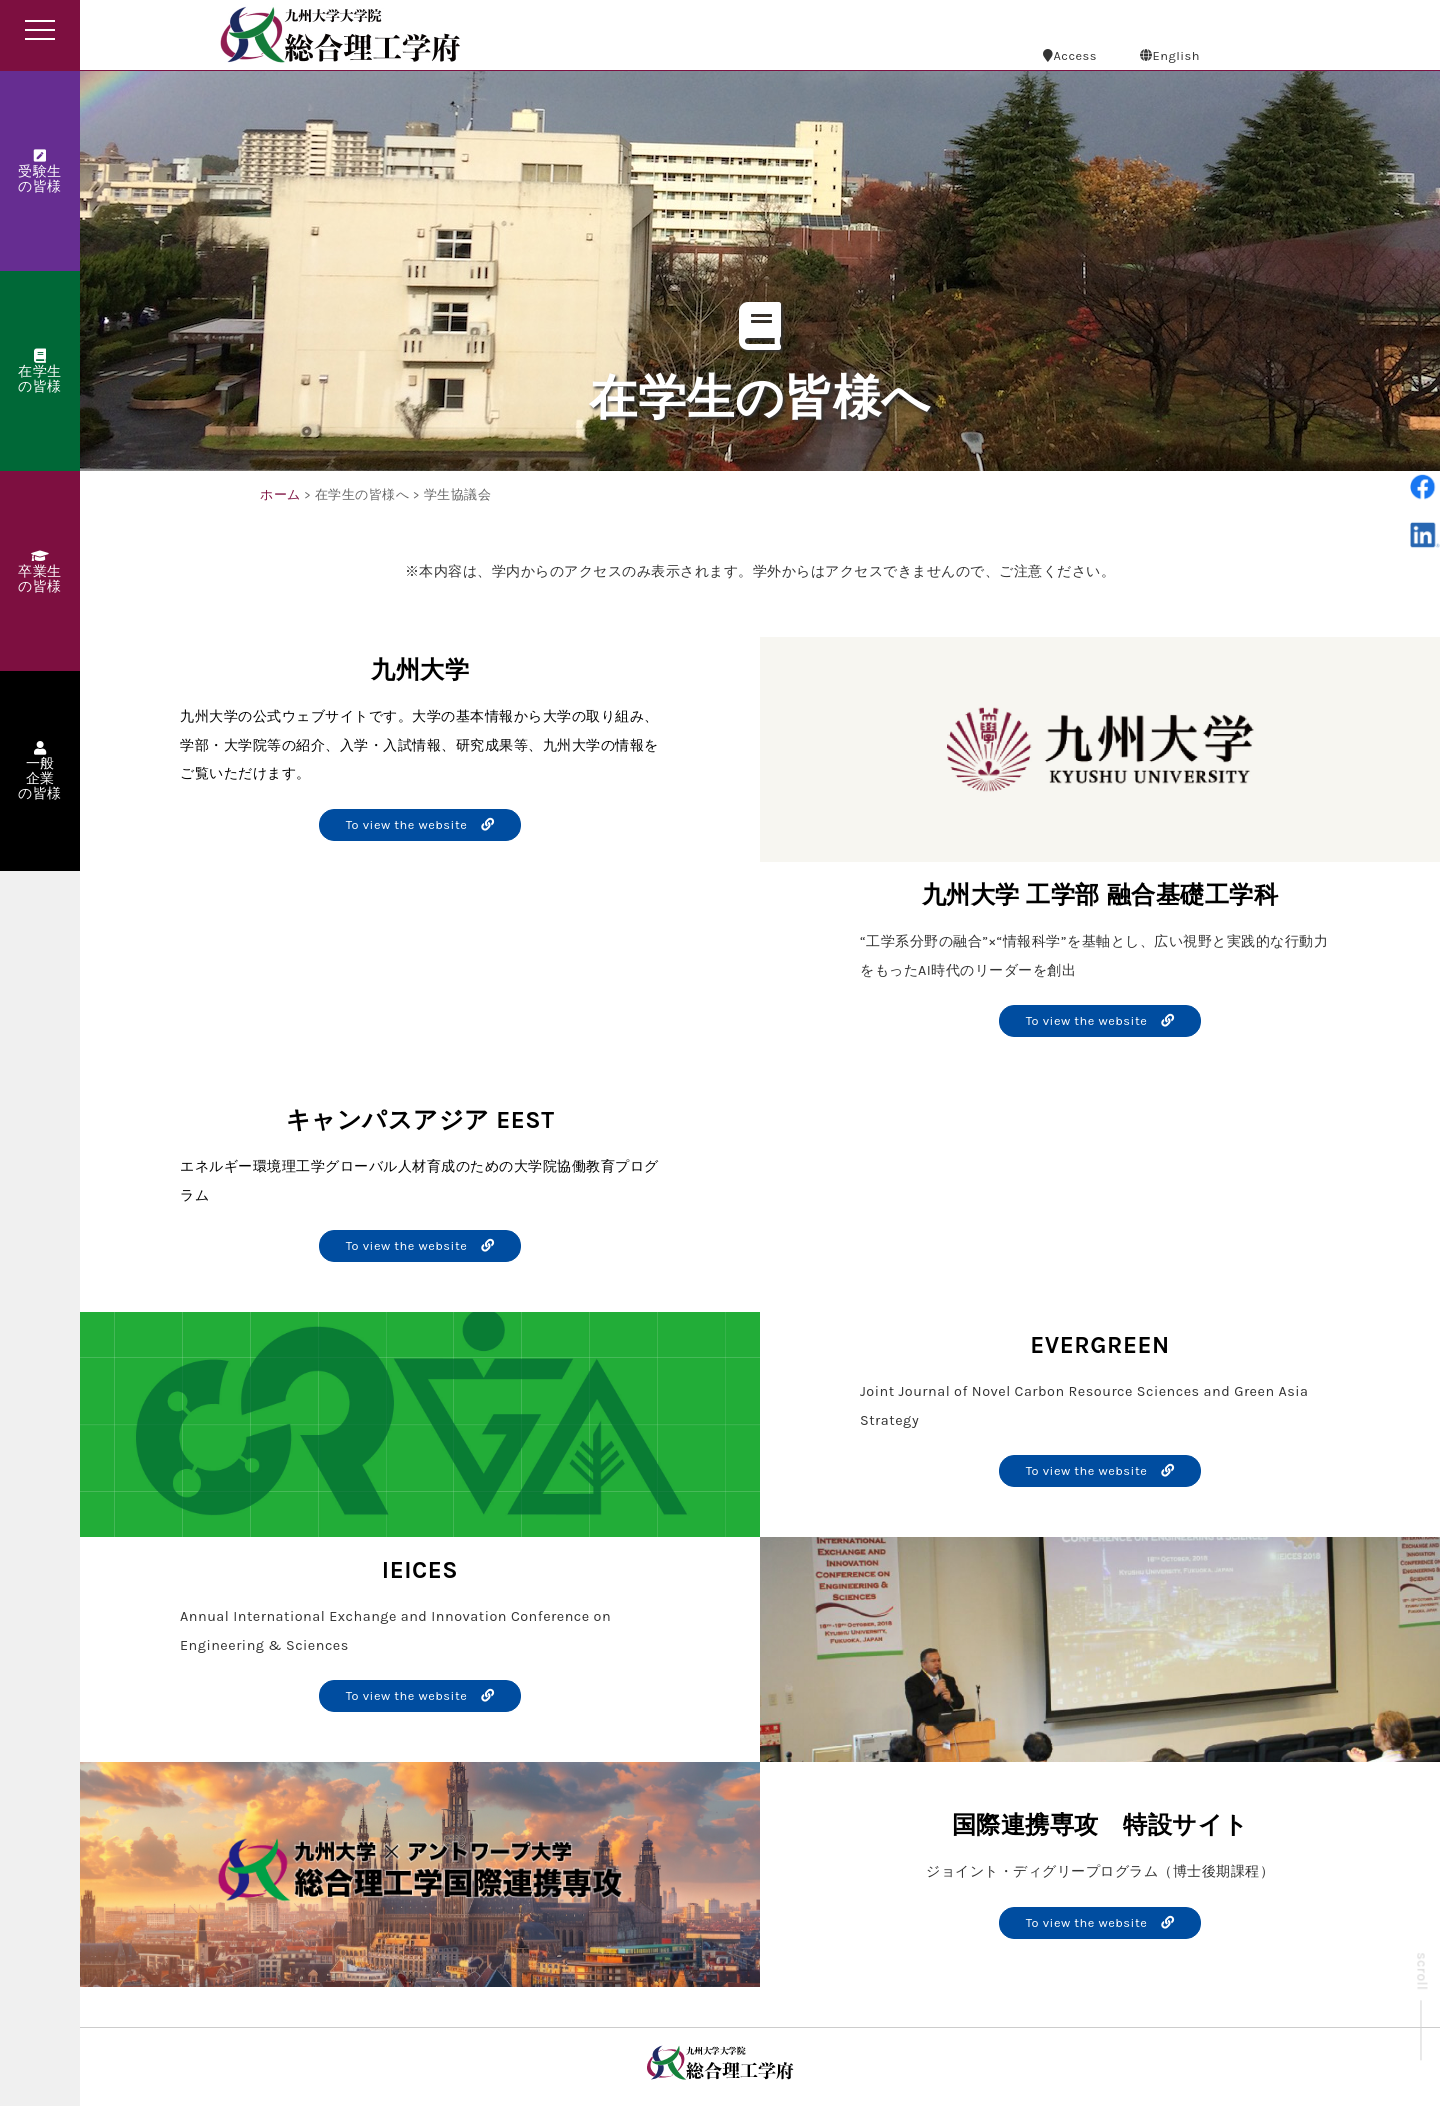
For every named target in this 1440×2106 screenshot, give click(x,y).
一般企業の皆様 (40, 771)
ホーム (280, 494)
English (1170, 55)
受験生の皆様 (40, 172)
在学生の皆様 (40, 372)
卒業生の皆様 (40, 572)
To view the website (420, 824)
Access (1070, 55)
